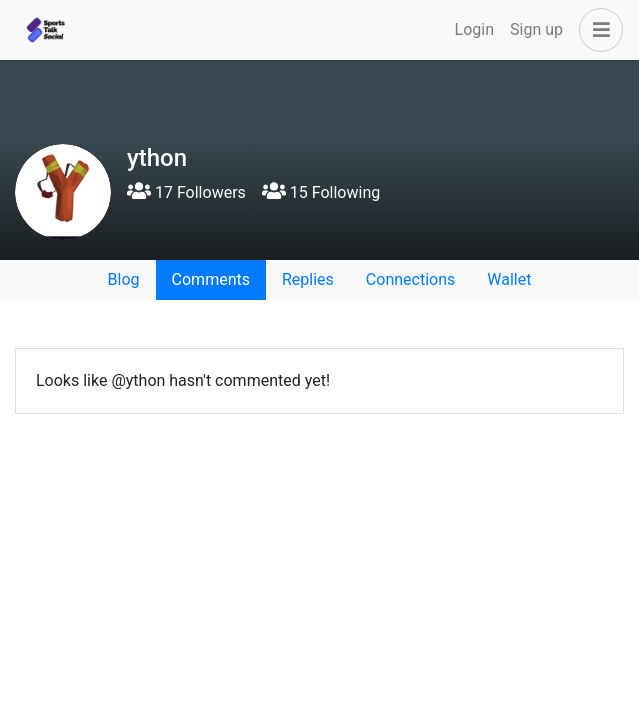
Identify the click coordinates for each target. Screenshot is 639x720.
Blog (124, 279)
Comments (211, 279)
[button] (597, 30)
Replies (308, 279)
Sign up (536, 29)
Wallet (509, 279)
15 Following (321, 192)
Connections (410, 279)
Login (474, 29)
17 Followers (186, 192)
